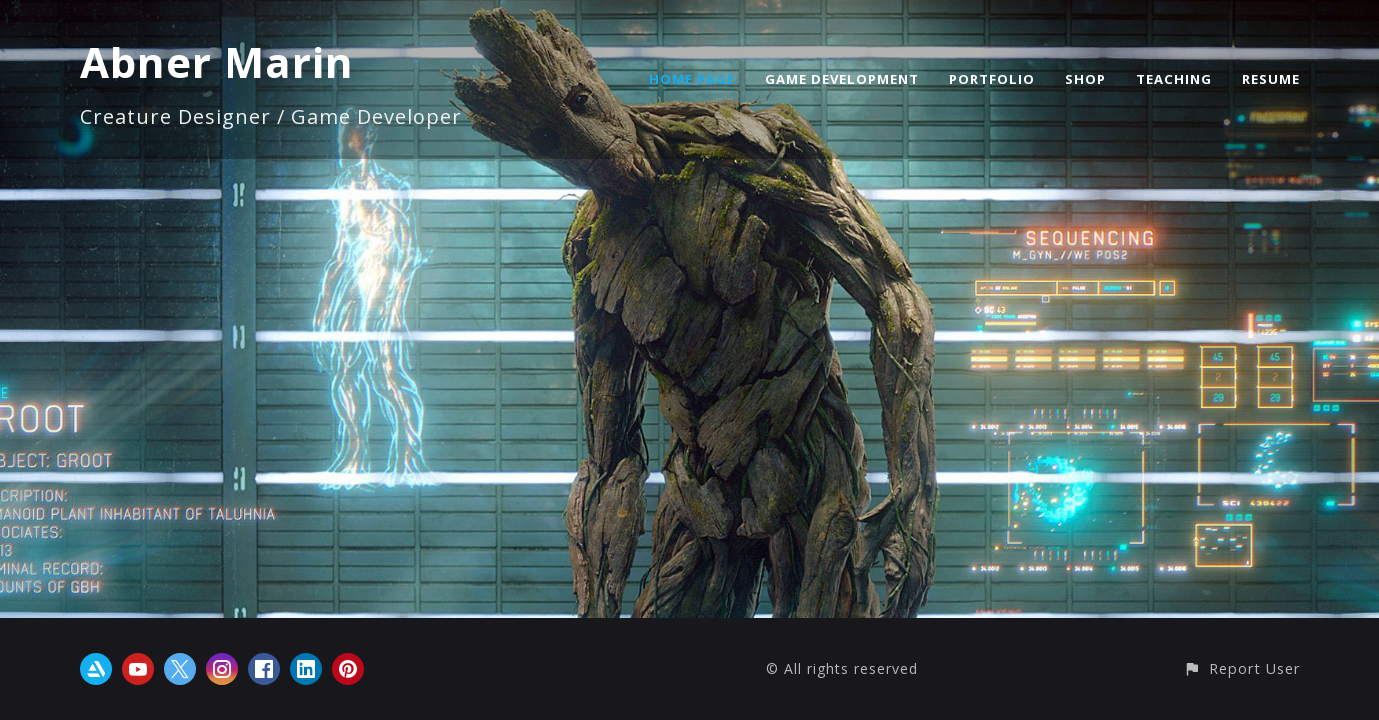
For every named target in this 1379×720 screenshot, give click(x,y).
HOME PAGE (692, 79)
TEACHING (1174, 79)
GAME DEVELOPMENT (842, 79)
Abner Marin (217, 61)
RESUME (1271, 79)
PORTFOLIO (992, 79)
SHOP (1085, 79)
